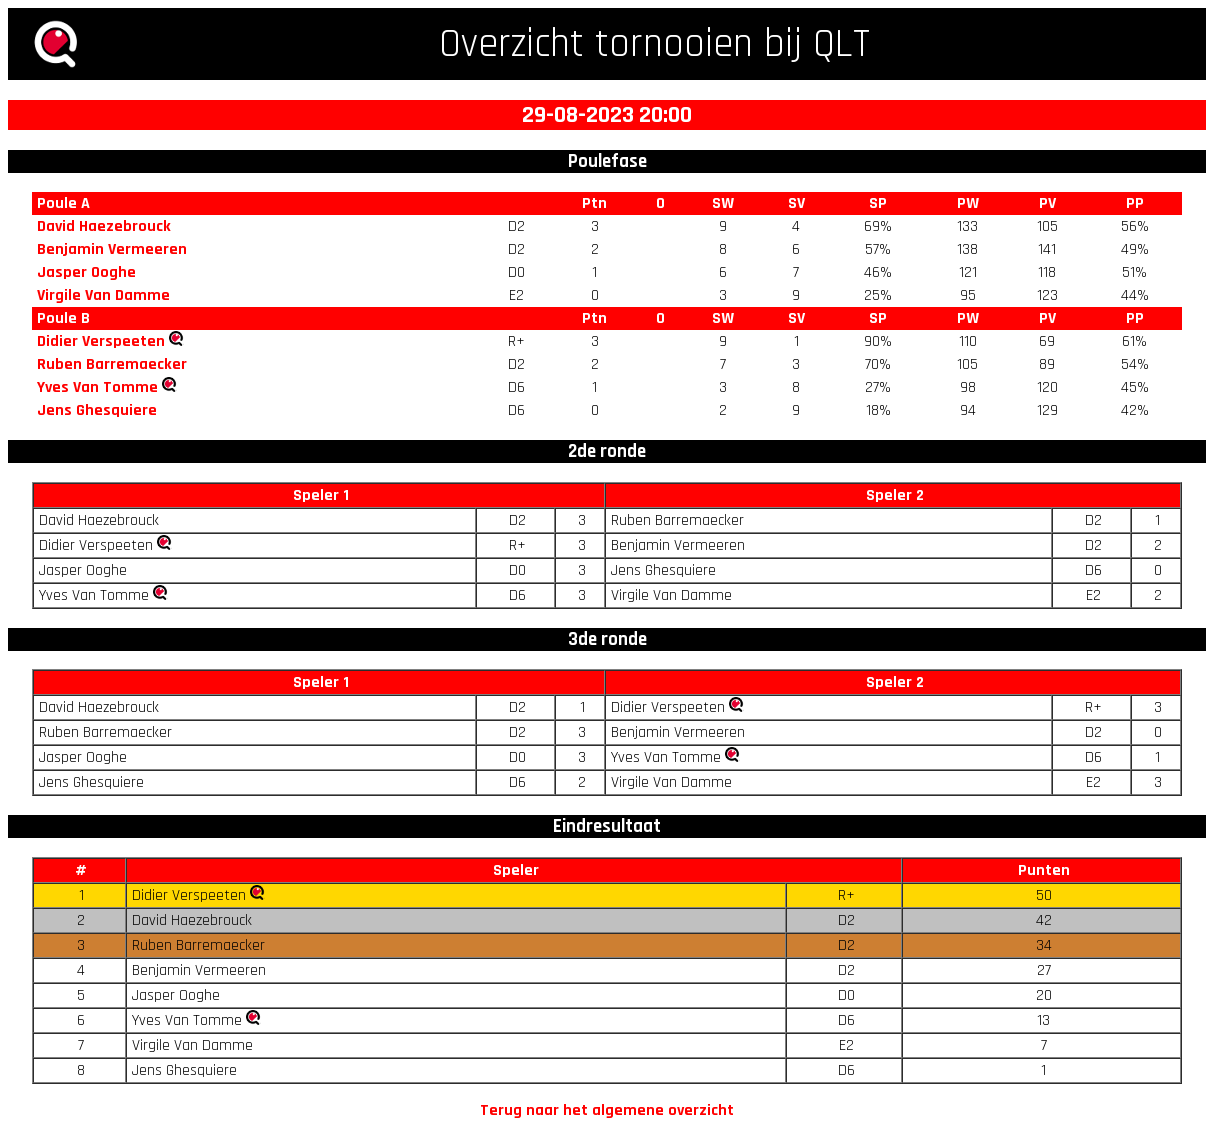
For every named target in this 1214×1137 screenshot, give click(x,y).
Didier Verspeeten (101, 341)
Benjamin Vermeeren (112, 249)
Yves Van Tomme (97, 387)
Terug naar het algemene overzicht (607, 1110)
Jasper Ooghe (86, 272)
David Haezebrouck (104, 226)
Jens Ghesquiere (97, 410)
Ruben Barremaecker (112, 364)
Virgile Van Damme (103, 295)
